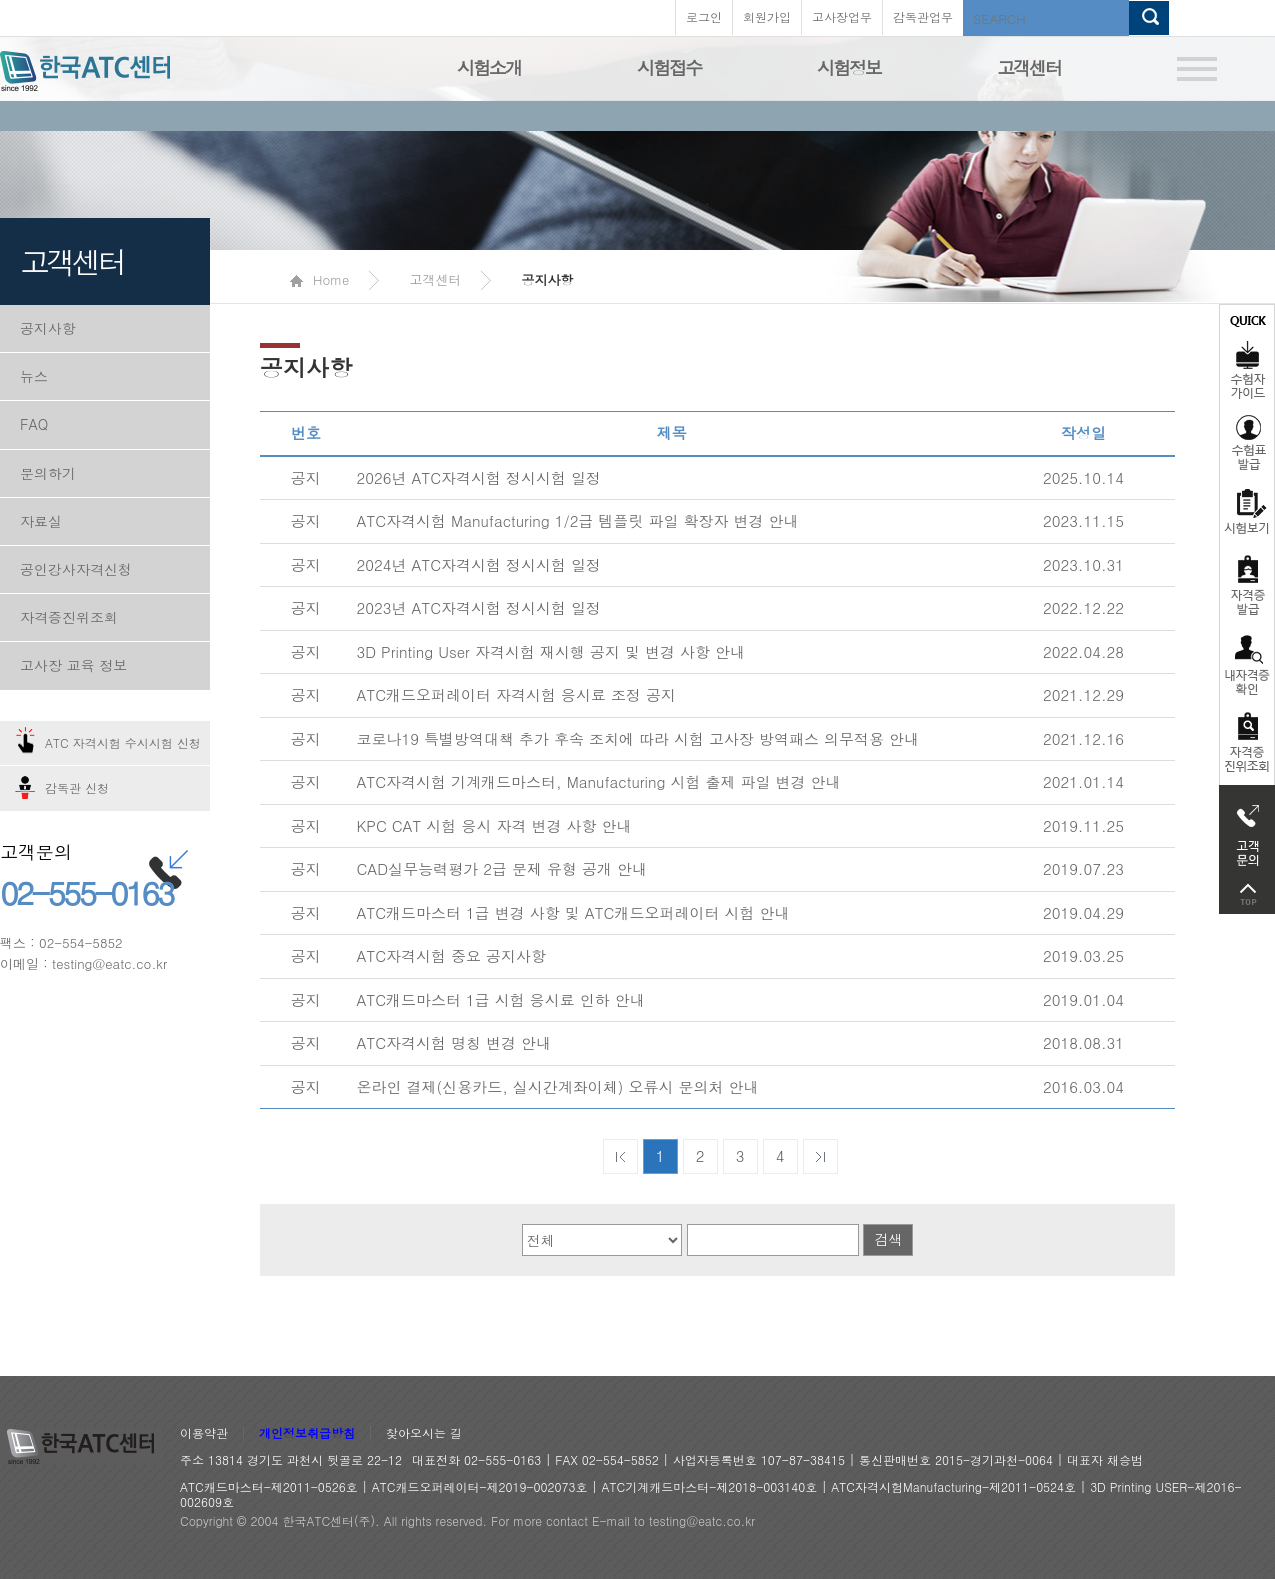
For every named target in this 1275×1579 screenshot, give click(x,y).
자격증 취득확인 (1247, 663)
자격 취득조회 (1247, 743)
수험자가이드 (1247, 355)
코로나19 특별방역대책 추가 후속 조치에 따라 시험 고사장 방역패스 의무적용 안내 (638, 738)
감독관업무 (923, 16)
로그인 (704, 16)
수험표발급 (1247, 442)
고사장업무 (842, 16)
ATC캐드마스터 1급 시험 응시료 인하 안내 (501, 999)
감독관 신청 (77, 787)
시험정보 (849, 67)
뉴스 (34, 376)
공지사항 (48, 328)
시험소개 (489, 67)
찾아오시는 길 (424, 1433)
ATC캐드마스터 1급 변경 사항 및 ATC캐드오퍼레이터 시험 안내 (573, 912)
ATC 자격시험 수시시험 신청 (123, 742)
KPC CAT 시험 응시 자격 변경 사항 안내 (494, 825)
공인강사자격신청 (76, 569)
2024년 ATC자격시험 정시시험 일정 (479, 564)
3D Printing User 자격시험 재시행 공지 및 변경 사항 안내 (551, 651)
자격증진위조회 (69, 617)
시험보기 (1247, 511)
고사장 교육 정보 (73, 665)
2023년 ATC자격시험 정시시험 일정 (479, 607)
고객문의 (1247, 830)
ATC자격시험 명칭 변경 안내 (454, 1042)
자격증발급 (1247, 584)
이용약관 (204, 1433)
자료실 (41, 521)
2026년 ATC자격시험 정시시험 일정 (479, 477)
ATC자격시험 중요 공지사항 (452, 955)
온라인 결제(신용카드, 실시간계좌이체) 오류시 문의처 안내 (558, 1086)
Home (319, 279)
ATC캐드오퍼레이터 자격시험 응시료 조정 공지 (517, 694)
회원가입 (767, 16)
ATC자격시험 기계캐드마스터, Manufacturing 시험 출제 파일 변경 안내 (599, 781)
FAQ (34, 424)
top (1247, 894)
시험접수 (669, 67)
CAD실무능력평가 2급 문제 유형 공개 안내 (502, 868)
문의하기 (48, 473)
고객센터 (1029, 67)
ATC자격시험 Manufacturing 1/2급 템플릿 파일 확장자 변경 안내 (578, 520)
